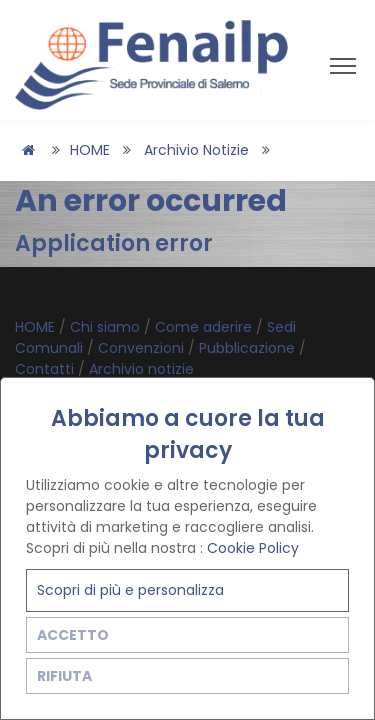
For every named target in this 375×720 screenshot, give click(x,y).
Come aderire (205, 327)
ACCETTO (73, 635)
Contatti (46, 369)
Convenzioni (143, 348)
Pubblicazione (249, 348)
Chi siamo (107, 327)
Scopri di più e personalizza (130, 590)
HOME (90, 150)
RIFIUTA (64, 676)
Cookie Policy (253, 548)
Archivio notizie (196, 150)
